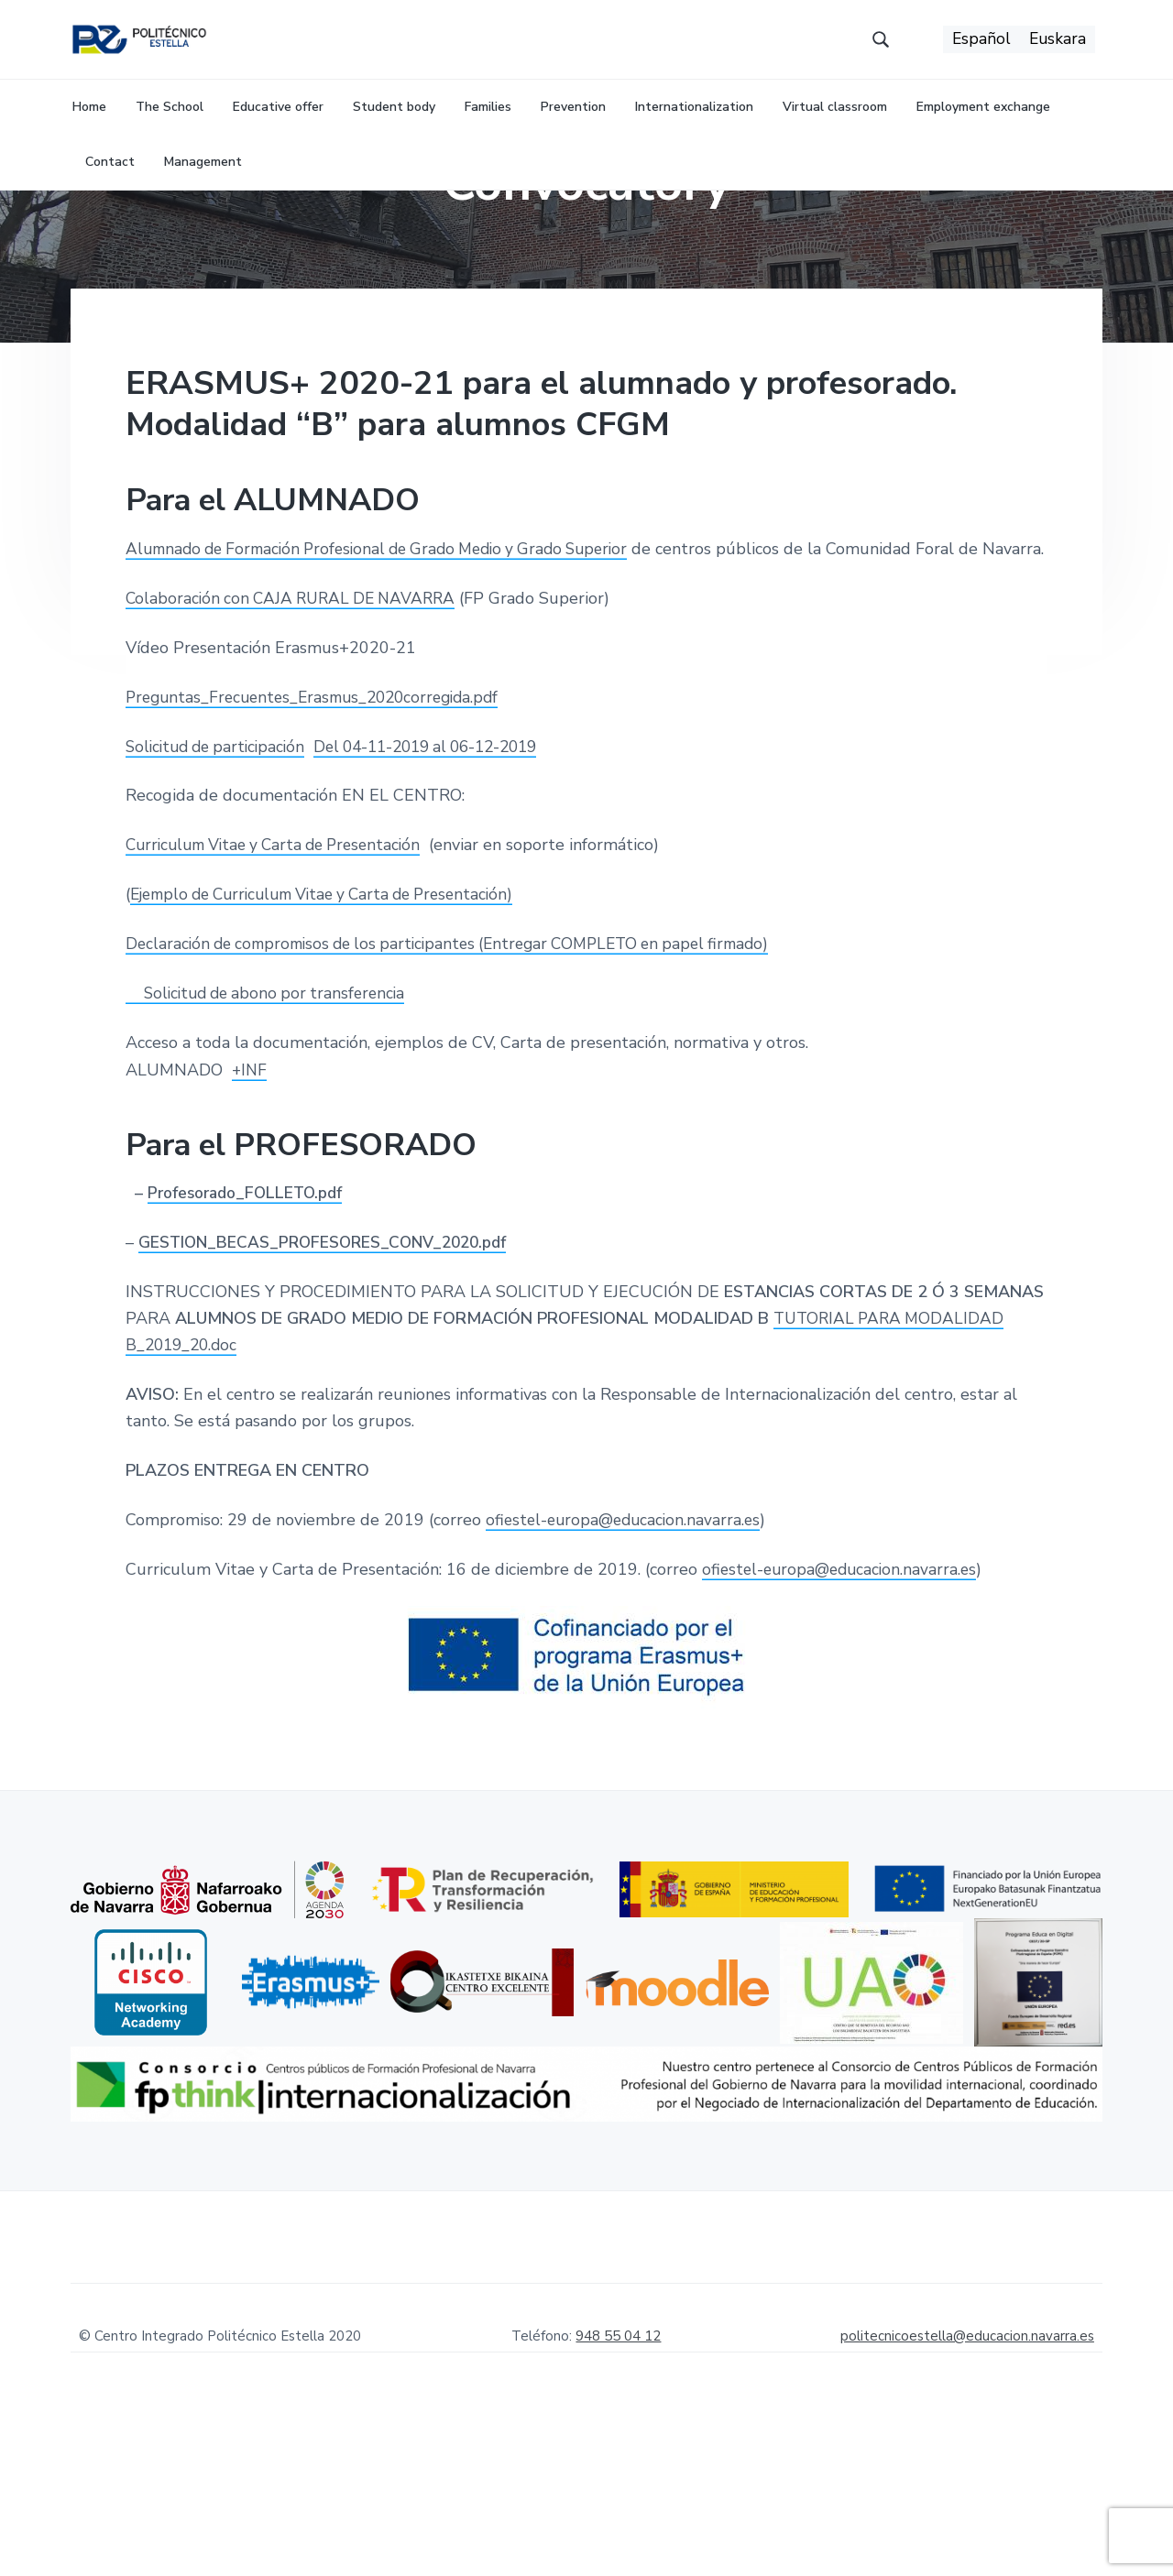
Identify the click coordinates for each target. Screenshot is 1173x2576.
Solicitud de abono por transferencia (274, 1143)
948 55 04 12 (618, 2486)
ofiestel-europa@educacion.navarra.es (627, 1670)
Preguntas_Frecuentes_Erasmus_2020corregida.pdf (321, 846)
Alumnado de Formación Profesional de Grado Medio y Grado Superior (391, 671)
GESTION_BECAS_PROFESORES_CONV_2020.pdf (329, 1392)
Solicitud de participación (220, 896)
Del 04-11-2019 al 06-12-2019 (444, 896)
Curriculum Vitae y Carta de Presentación (282, 995)
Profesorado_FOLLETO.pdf (251, 1343)
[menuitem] (979, 46)
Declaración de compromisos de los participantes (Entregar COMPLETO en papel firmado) (464, 1094)
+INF (250, 1219)
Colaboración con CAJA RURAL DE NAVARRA (297, 748)
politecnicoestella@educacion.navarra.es (967, 2486)
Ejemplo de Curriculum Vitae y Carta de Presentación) (335, 1044)
